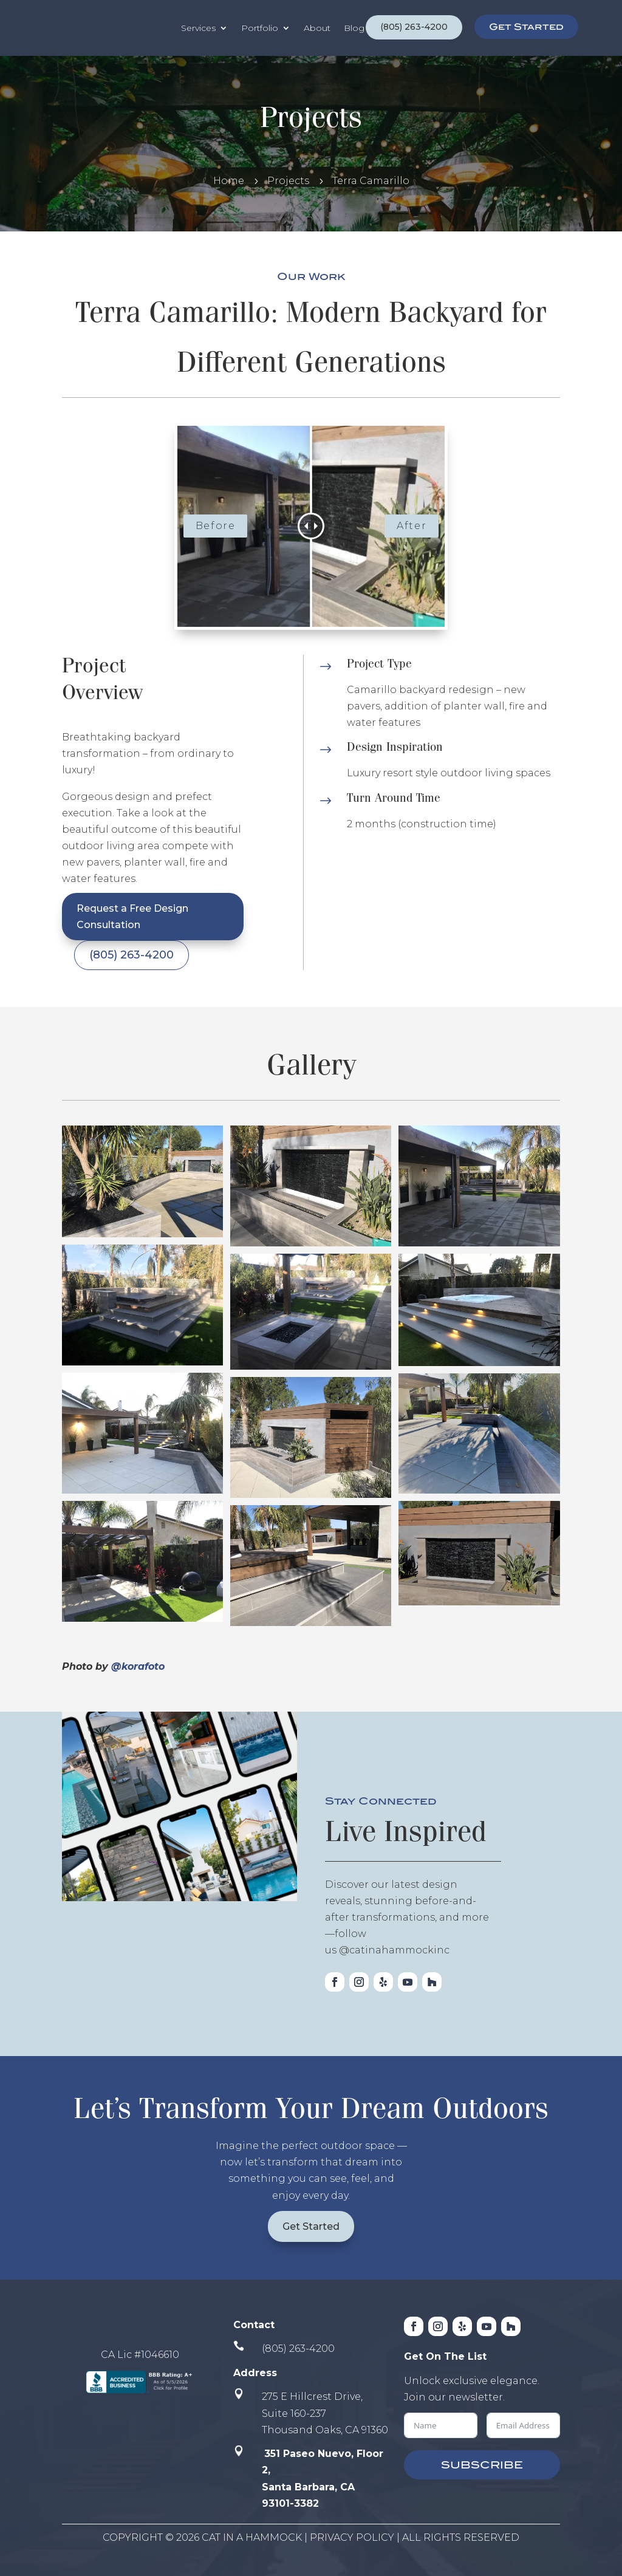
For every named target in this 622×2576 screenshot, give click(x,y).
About (317, 27)
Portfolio (259, 27)
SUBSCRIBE (482, 2465)
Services (198, 27)
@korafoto (138, 1666)
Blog (354, 27)
